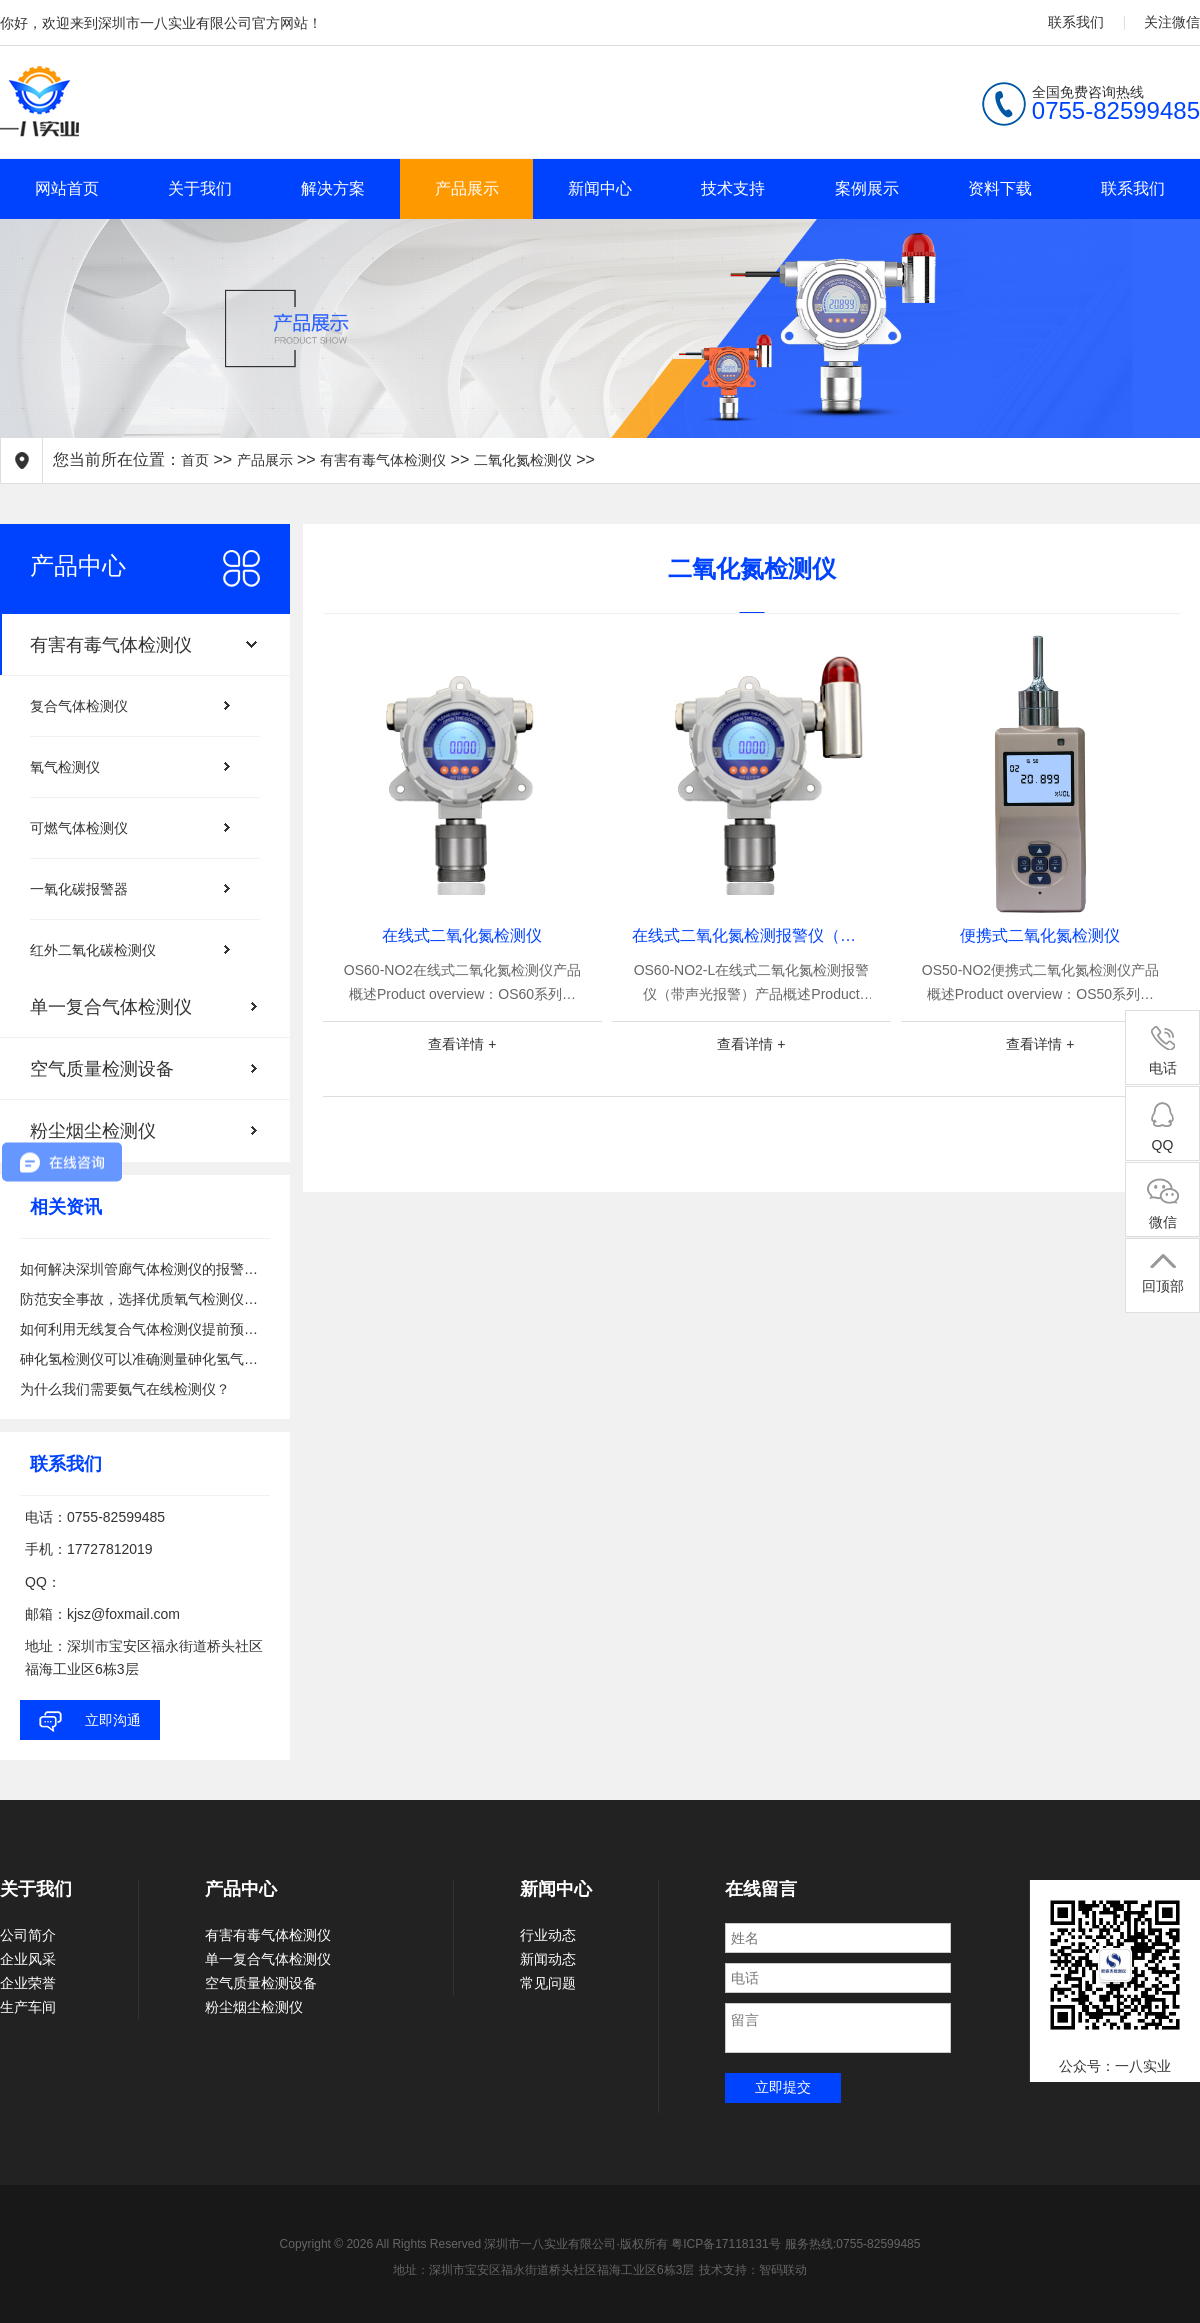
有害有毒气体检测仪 (383, 460)
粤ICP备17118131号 (725, 2244)
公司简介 (28, 1935)
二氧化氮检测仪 (523, 460)
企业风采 (28, 1959)
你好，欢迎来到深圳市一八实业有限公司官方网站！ (161, 23)
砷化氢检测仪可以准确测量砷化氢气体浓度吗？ (145, 1359)
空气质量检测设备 (261, 1983)
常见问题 (548, 1983)
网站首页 (67, 188)
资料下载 (1000, 188)
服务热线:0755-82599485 (852, 2244)
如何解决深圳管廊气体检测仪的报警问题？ (145, 1269)
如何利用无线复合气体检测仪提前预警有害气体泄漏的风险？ (145, 1329)
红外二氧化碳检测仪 (93, 950)
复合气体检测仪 (79, 706)
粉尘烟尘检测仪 (254, 2007)
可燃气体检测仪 (79, 828)
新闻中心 (600, 188)
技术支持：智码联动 (753, 2270)
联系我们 (1076, 22)
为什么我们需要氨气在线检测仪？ (125, 1389)
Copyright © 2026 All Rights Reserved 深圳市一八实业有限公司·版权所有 (476, 2244)
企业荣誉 (28, 1983)
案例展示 (867, 188)
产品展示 (467, 188)
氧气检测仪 (65, 767)
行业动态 (548, 1935)
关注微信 (1172, 22)
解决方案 (333, 188)
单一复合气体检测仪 (268, 1959)
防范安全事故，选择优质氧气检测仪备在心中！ (145, 1299)
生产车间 (28, 2007)
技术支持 (733, 188)
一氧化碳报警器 (79, 889)
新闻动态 (548, 1959)
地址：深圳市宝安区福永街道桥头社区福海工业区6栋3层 (543, 2270)
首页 (195, 460)
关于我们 (200, 188)
